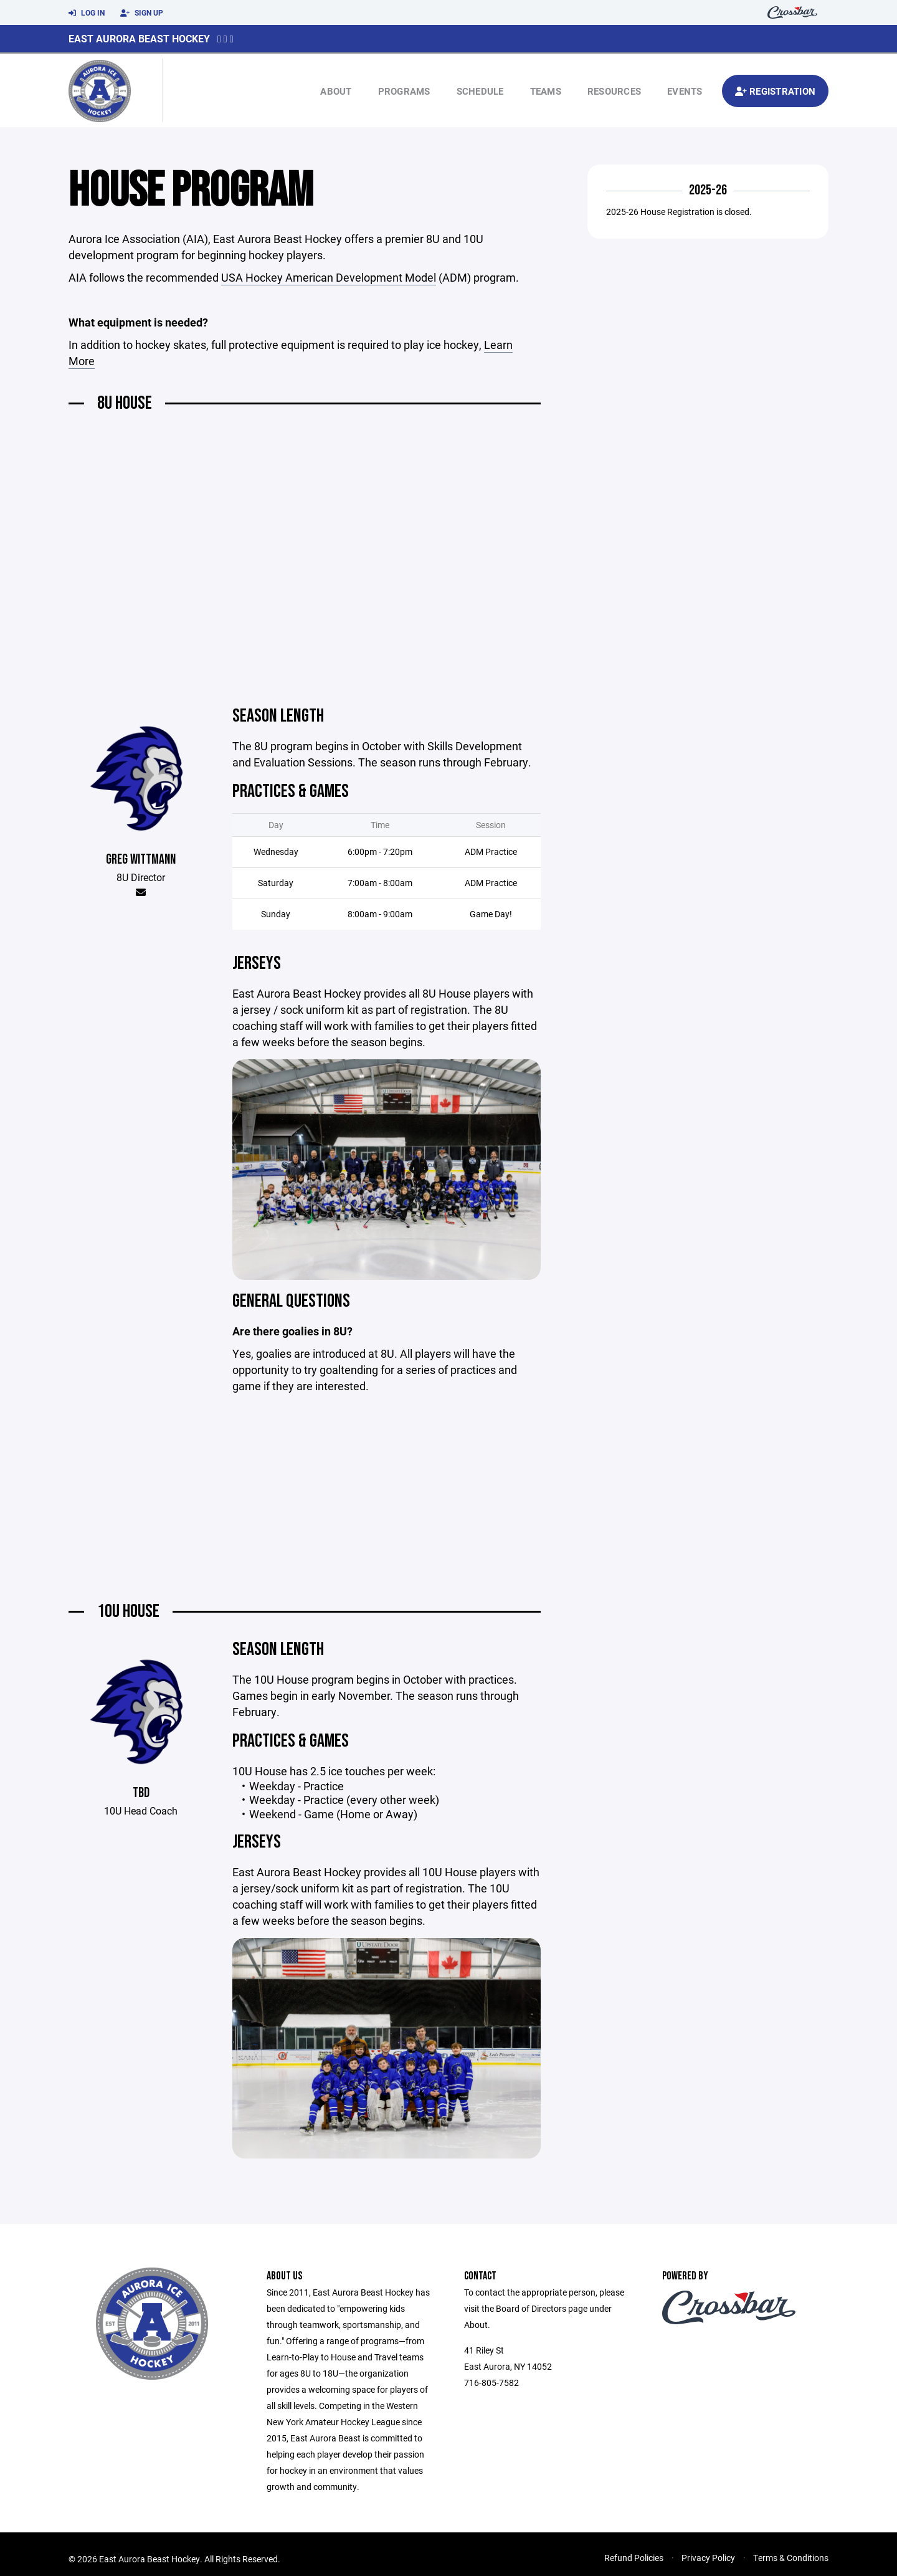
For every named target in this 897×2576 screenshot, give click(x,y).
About (335, 91)
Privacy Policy (708, 2558)
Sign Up (141, 13)
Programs (404, 91)
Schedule (480, 91)
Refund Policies (633, 2558)
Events (685, 91)
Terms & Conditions (790, 2558)
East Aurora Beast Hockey (139, 38)
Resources (614, 91)
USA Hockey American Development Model (328, 277)
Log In (87, 13)
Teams (545, 91)
